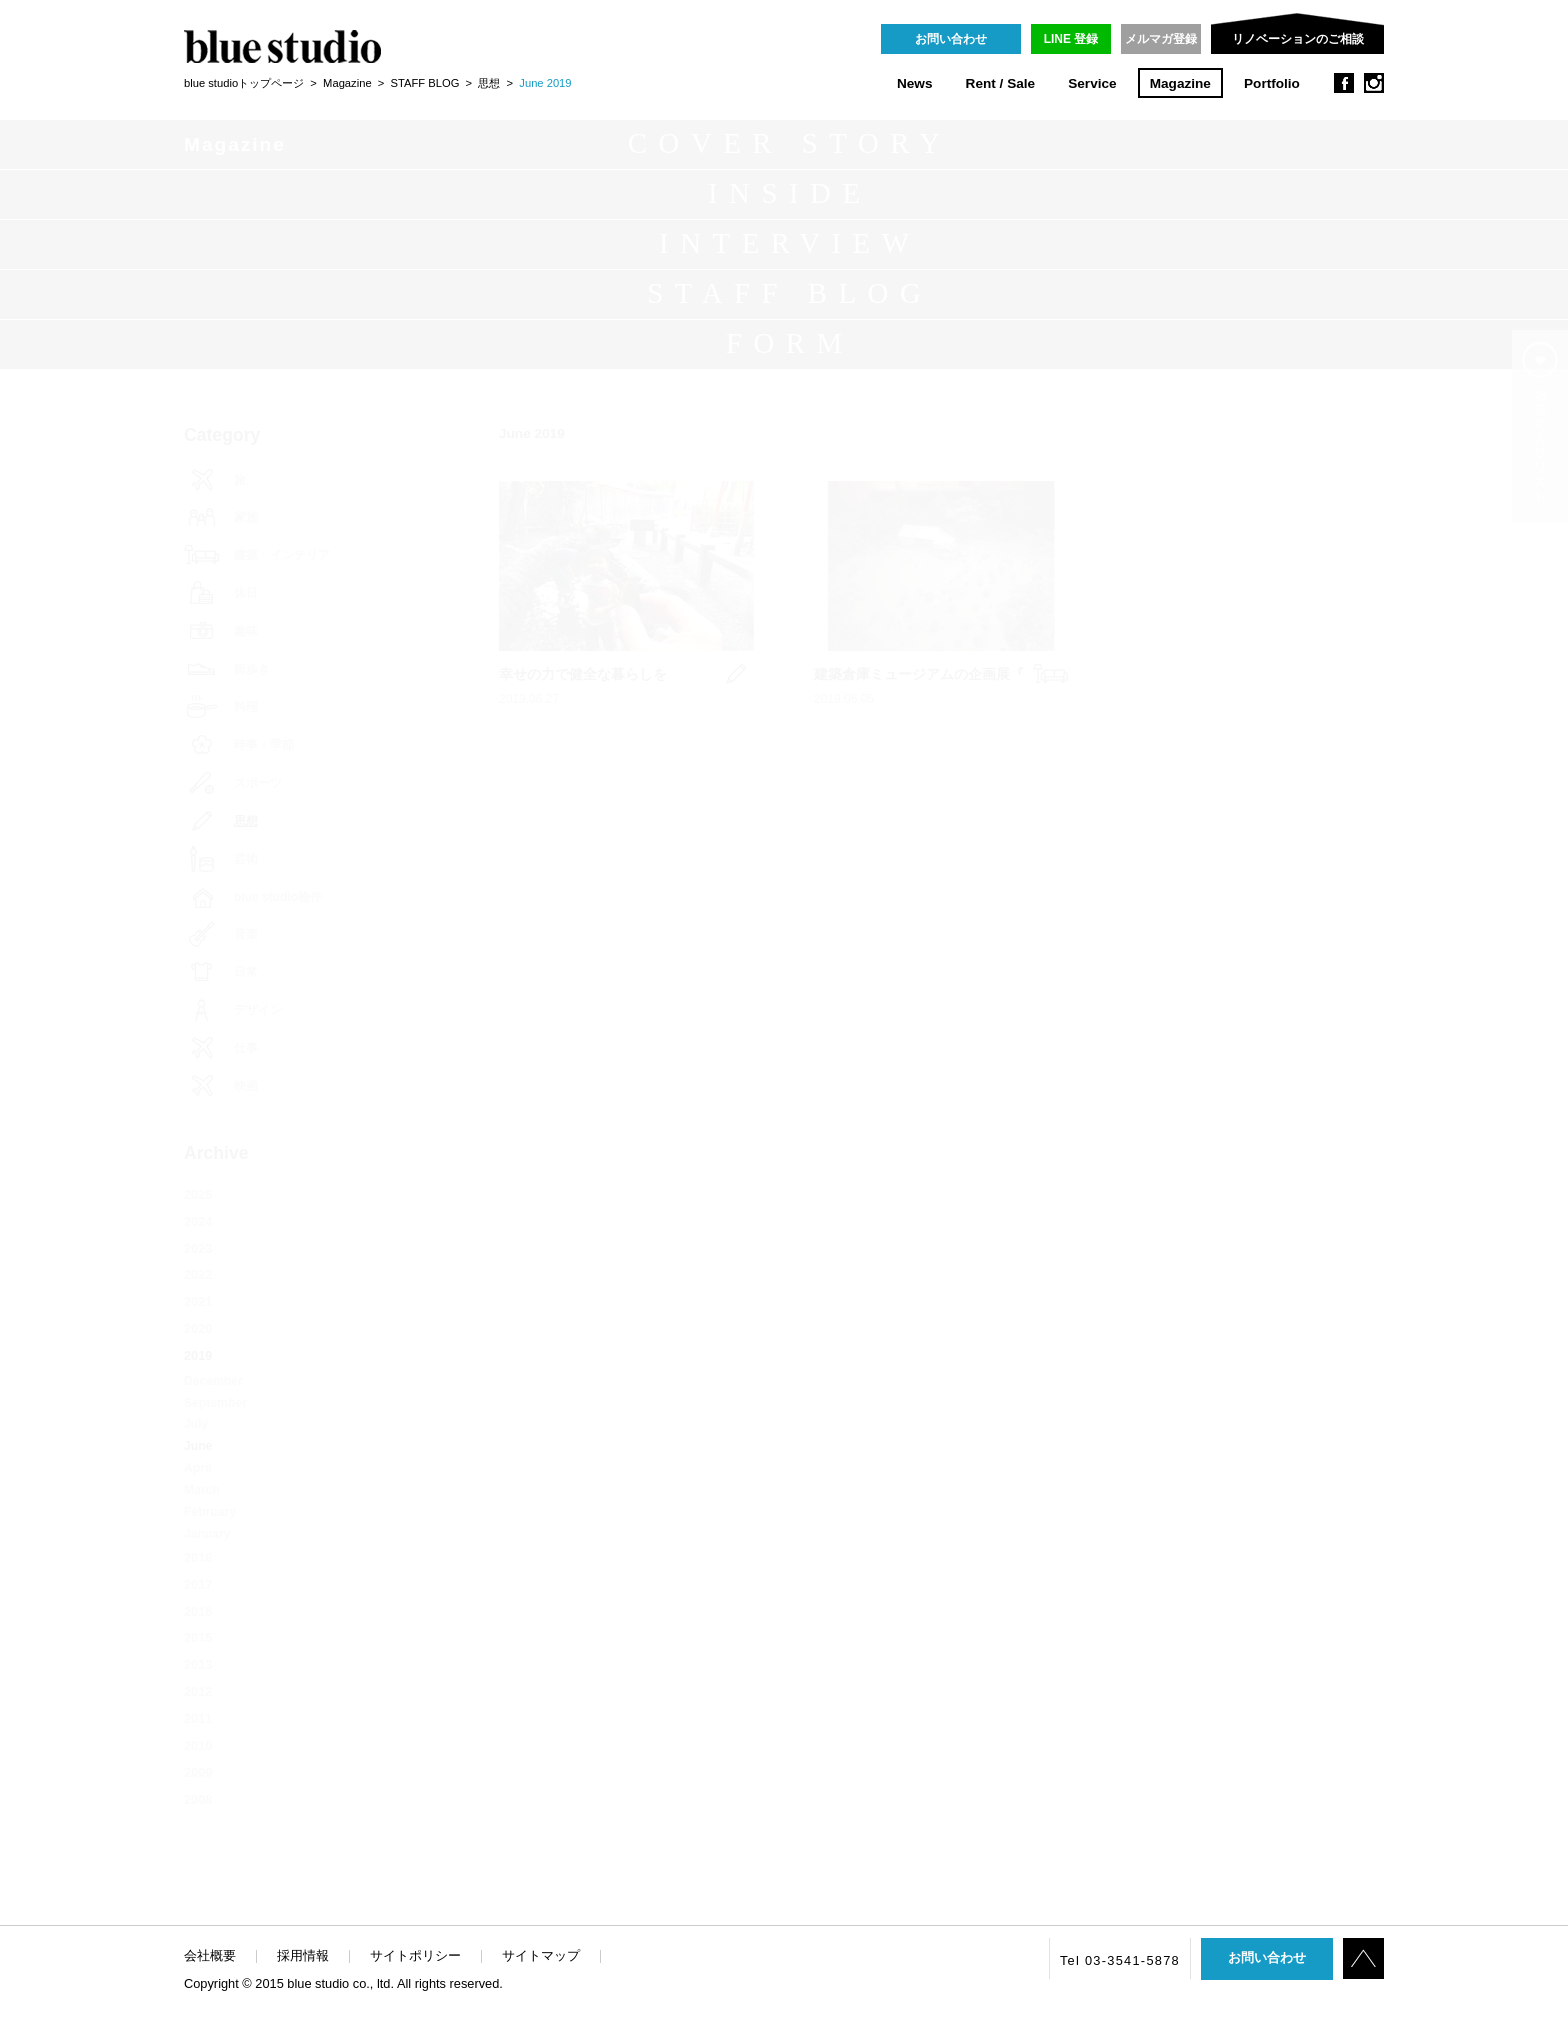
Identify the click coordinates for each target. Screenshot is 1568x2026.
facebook (1344, 83)
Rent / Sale (1001, 83)
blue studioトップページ (244, 83)
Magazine (1180, 83)
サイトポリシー (415, 1955)
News (915, 83)
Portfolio (1272, 83)
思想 (489, 83)
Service (1092, 83)
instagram (1374, 83)
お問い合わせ (951, 39)
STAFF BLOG (425, 83)
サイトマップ (541, 1955)
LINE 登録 (1071, 39)
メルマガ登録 (1161, 39)
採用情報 (303, 1955)
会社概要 (210, 1955)
